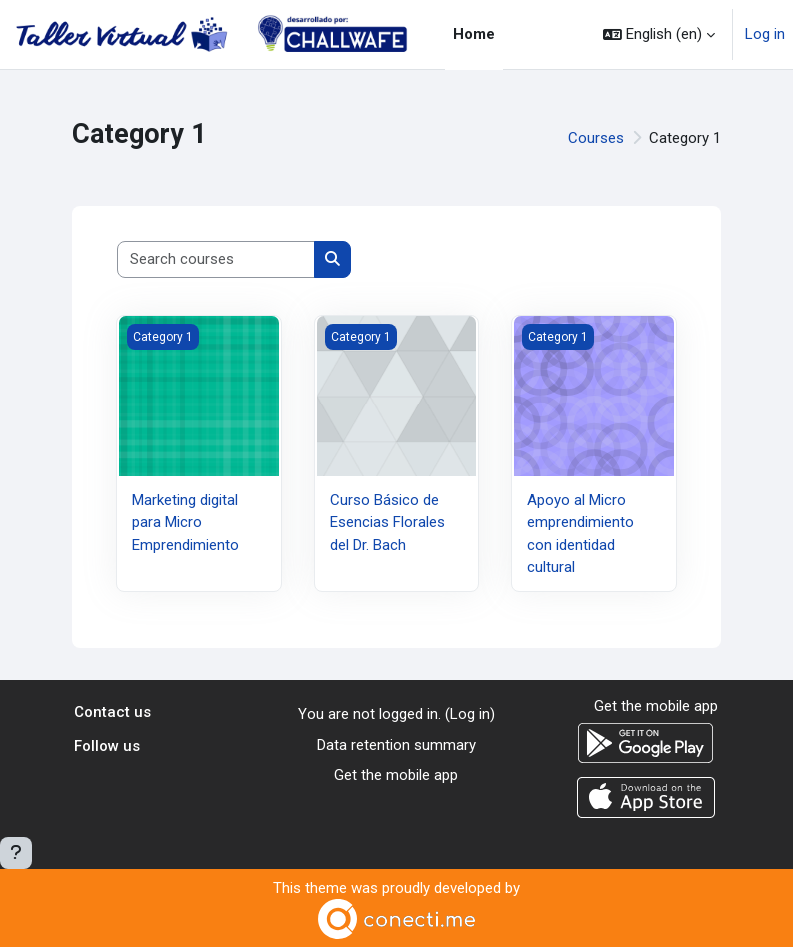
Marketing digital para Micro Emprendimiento (185, 522)
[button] (659, 34)
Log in (765, 34)
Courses (596, 138)
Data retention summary (396, 745)
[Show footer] (16, 853)
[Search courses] (216, 259)
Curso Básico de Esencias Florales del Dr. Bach (387, 522)
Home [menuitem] (474, 34)
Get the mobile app (396, 775)
